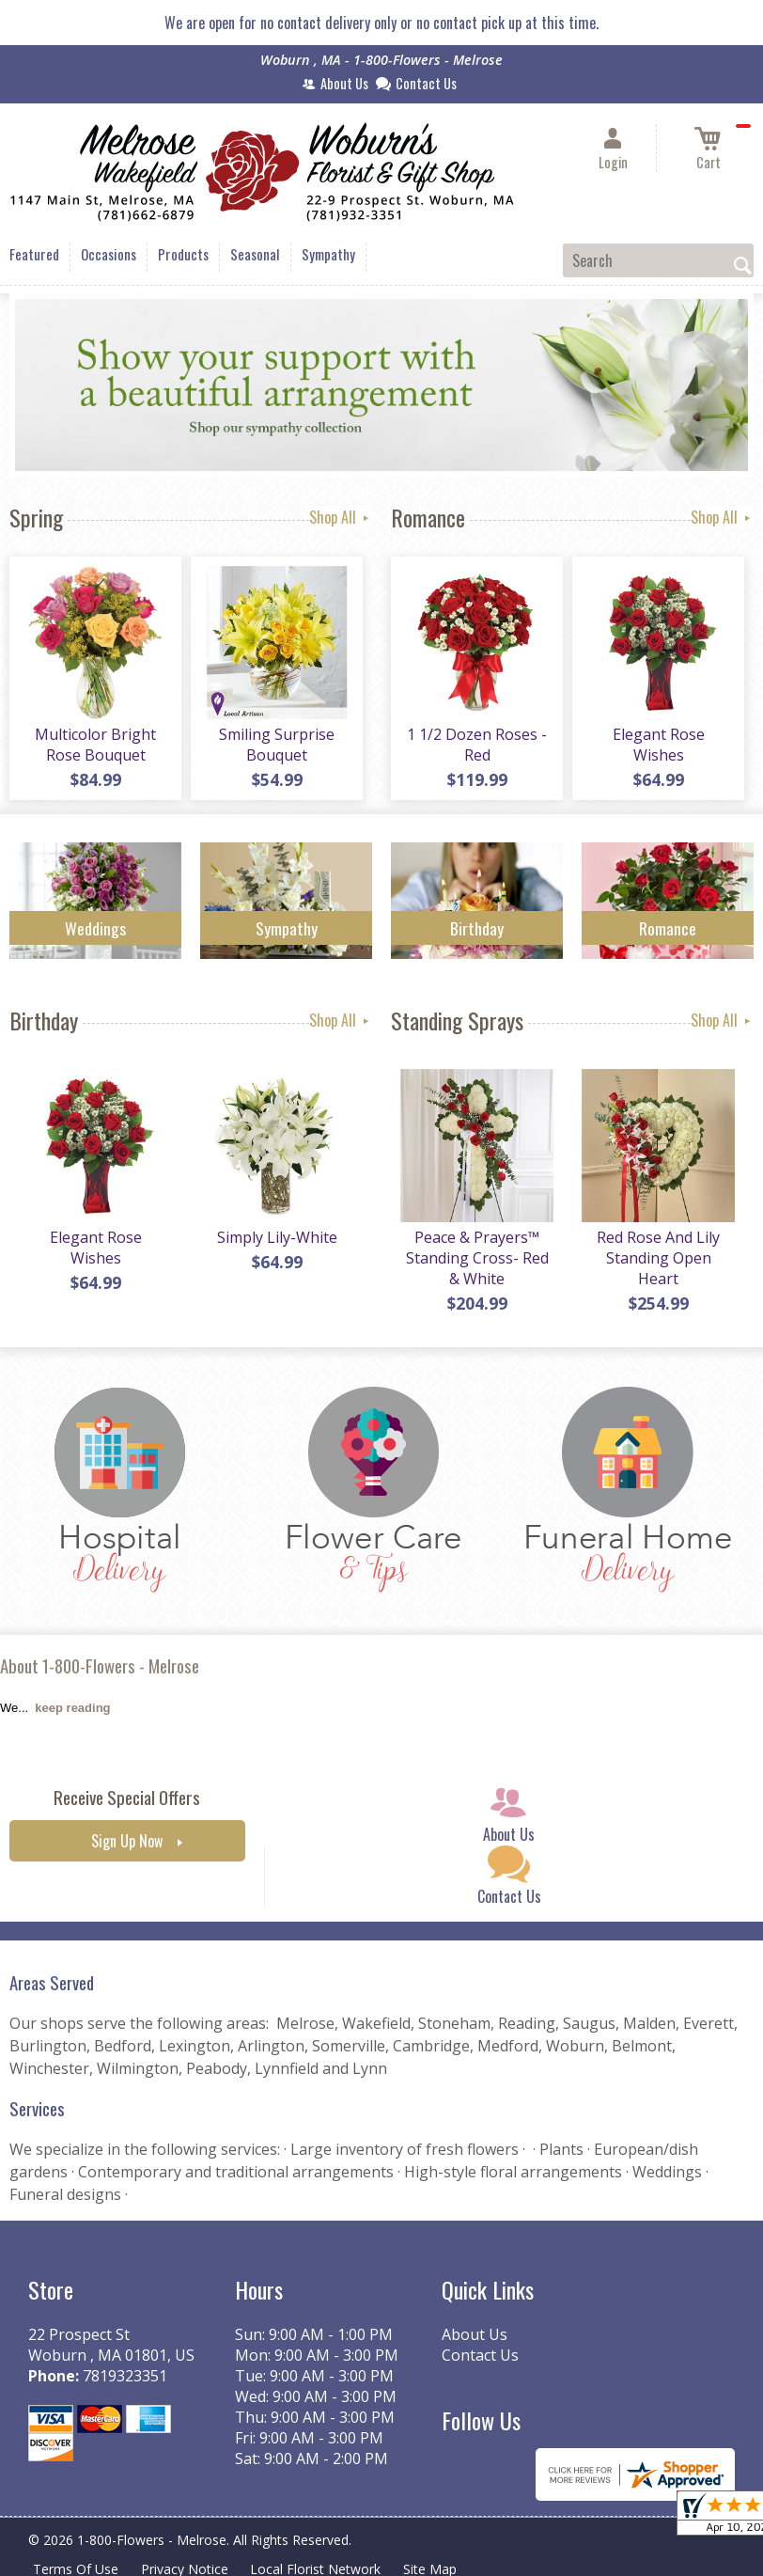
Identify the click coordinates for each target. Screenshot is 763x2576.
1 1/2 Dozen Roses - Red (477, 744)
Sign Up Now (127, 1841)
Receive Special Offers (127, 1797)
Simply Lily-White (277, 1237)
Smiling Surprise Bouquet (277, 744)
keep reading (72, 1708)
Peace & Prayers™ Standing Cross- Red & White (477, 1258)
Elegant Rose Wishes (659, 744)
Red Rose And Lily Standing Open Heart (658, 1258)
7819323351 (125, 2375)
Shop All (340, 517)
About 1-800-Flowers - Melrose (99, 1665)
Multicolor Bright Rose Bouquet (95, 744)
